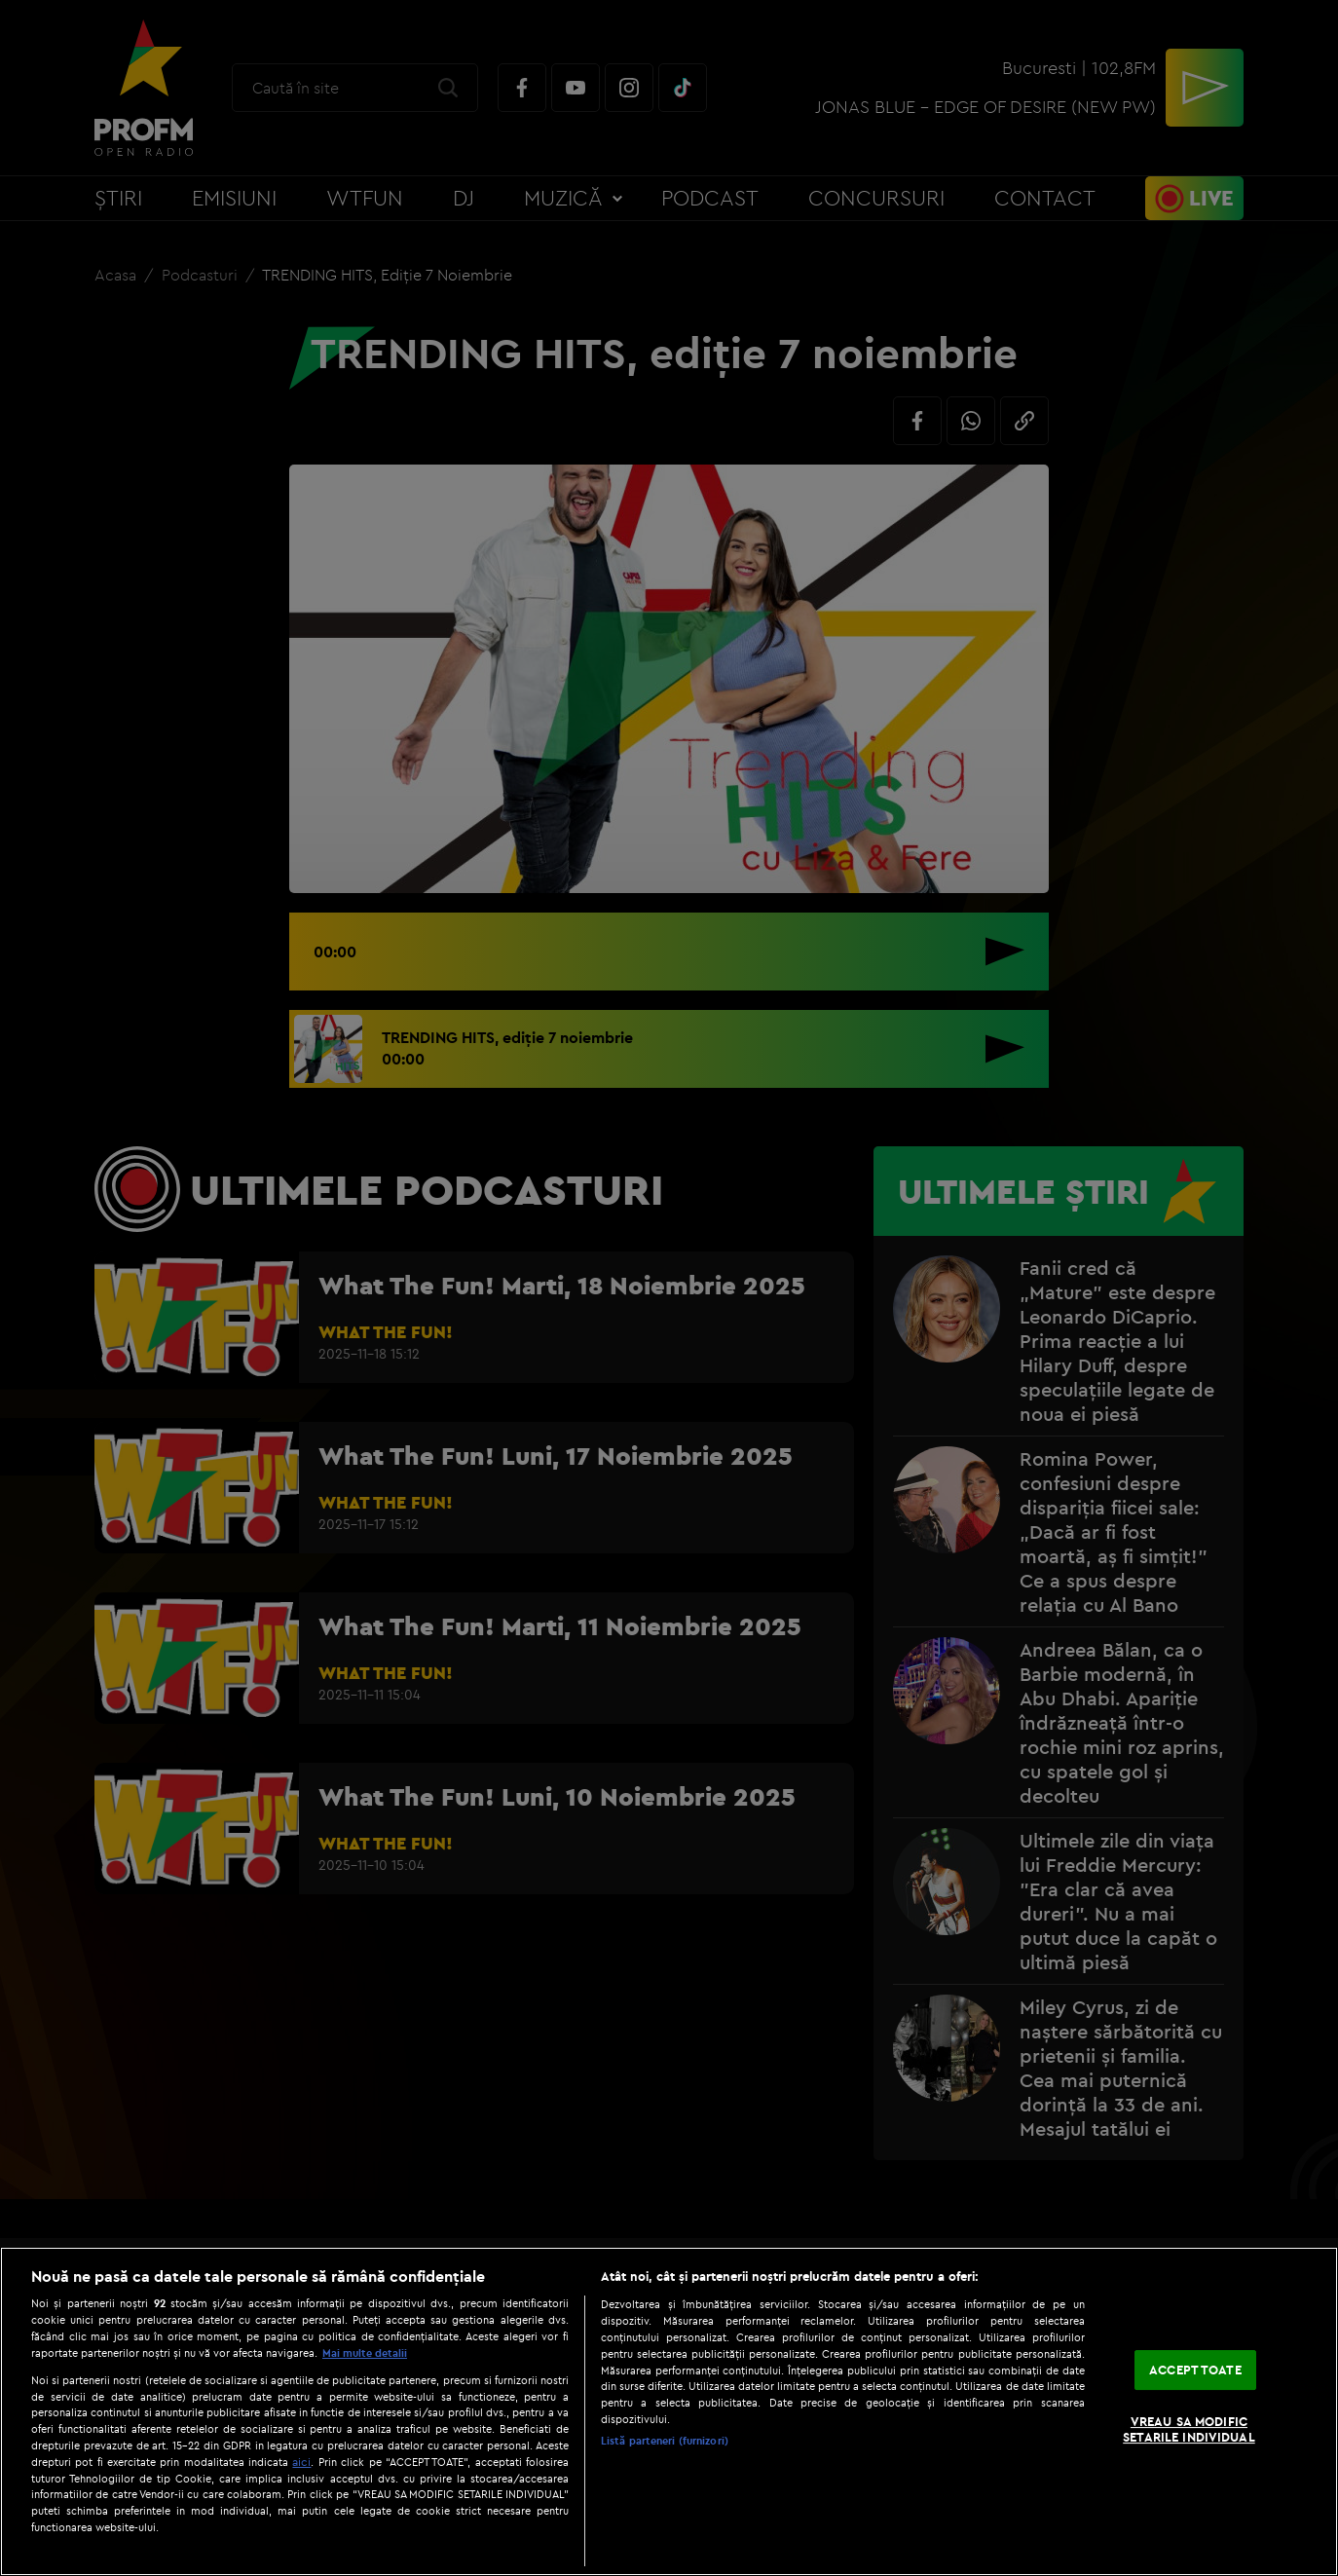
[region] (669, 2411)
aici (301, 2461)
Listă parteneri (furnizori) (664, 2440)
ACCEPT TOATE (1195, 2369)
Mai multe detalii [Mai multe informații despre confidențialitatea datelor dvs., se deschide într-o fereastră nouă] (364, 2353)
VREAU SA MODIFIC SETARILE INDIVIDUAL (1188, 2429)
